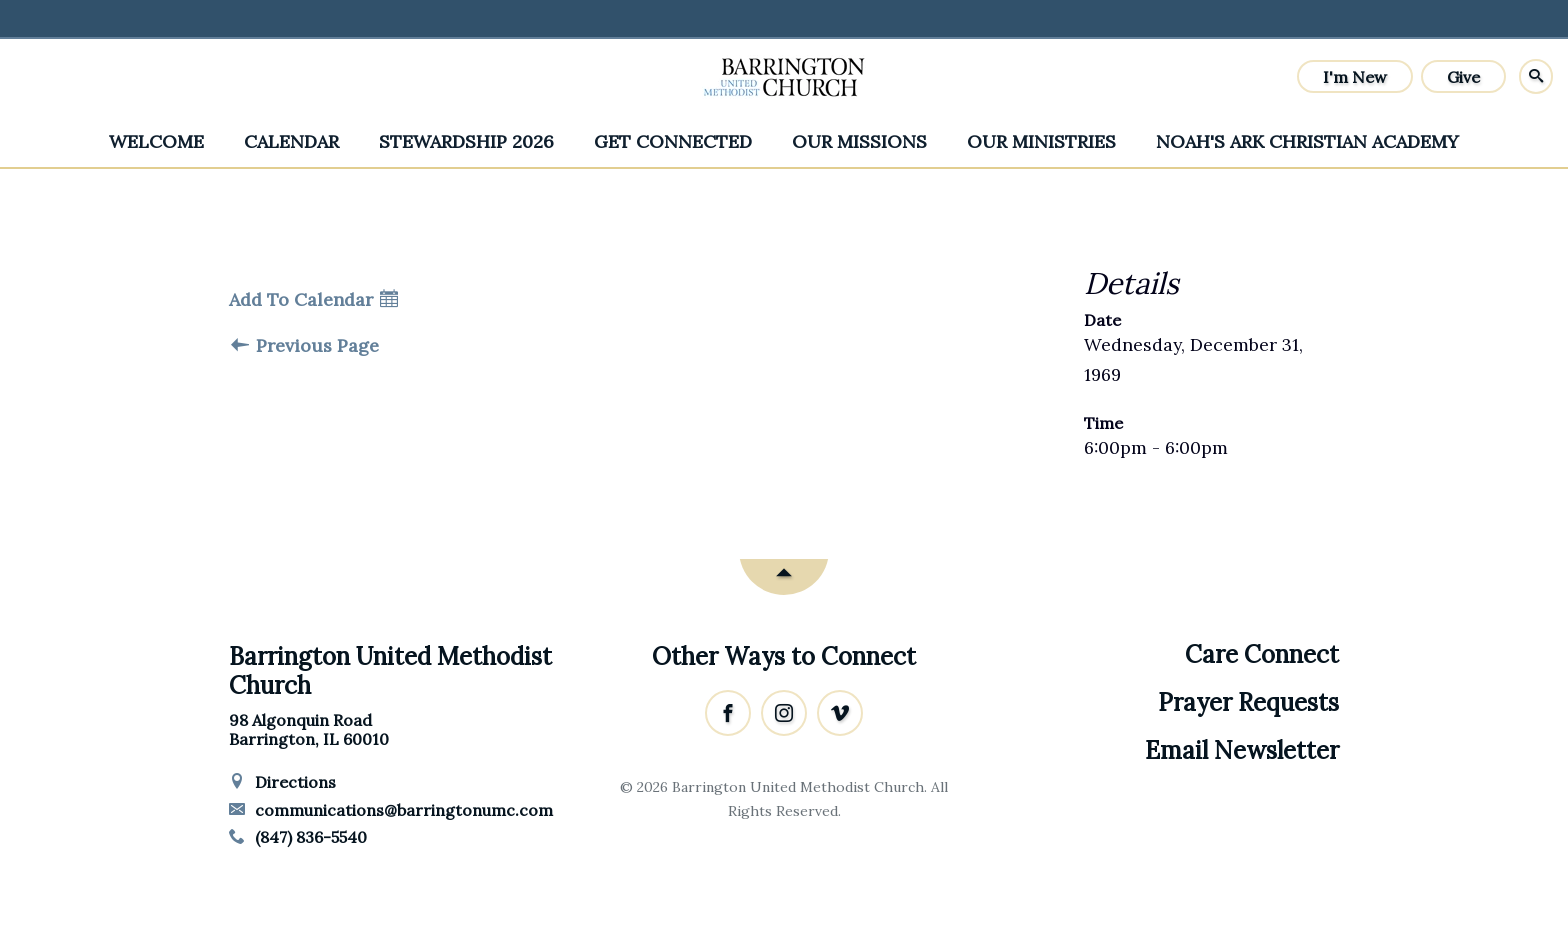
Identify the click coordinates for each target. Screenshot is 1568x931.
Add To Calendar (313, 300)
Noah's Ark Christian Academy (1307, 141)
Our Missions (859, 141)
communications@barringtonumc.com (391, 810)
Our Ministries (1041, 141)
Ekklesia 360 (784, 850)
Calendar (291, 141)
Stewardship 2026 (466, 141)
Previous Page (305, 346)
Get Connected (673, 141)
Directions (282, 782)
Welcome (156, 141)
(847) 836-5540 (298, 837)
